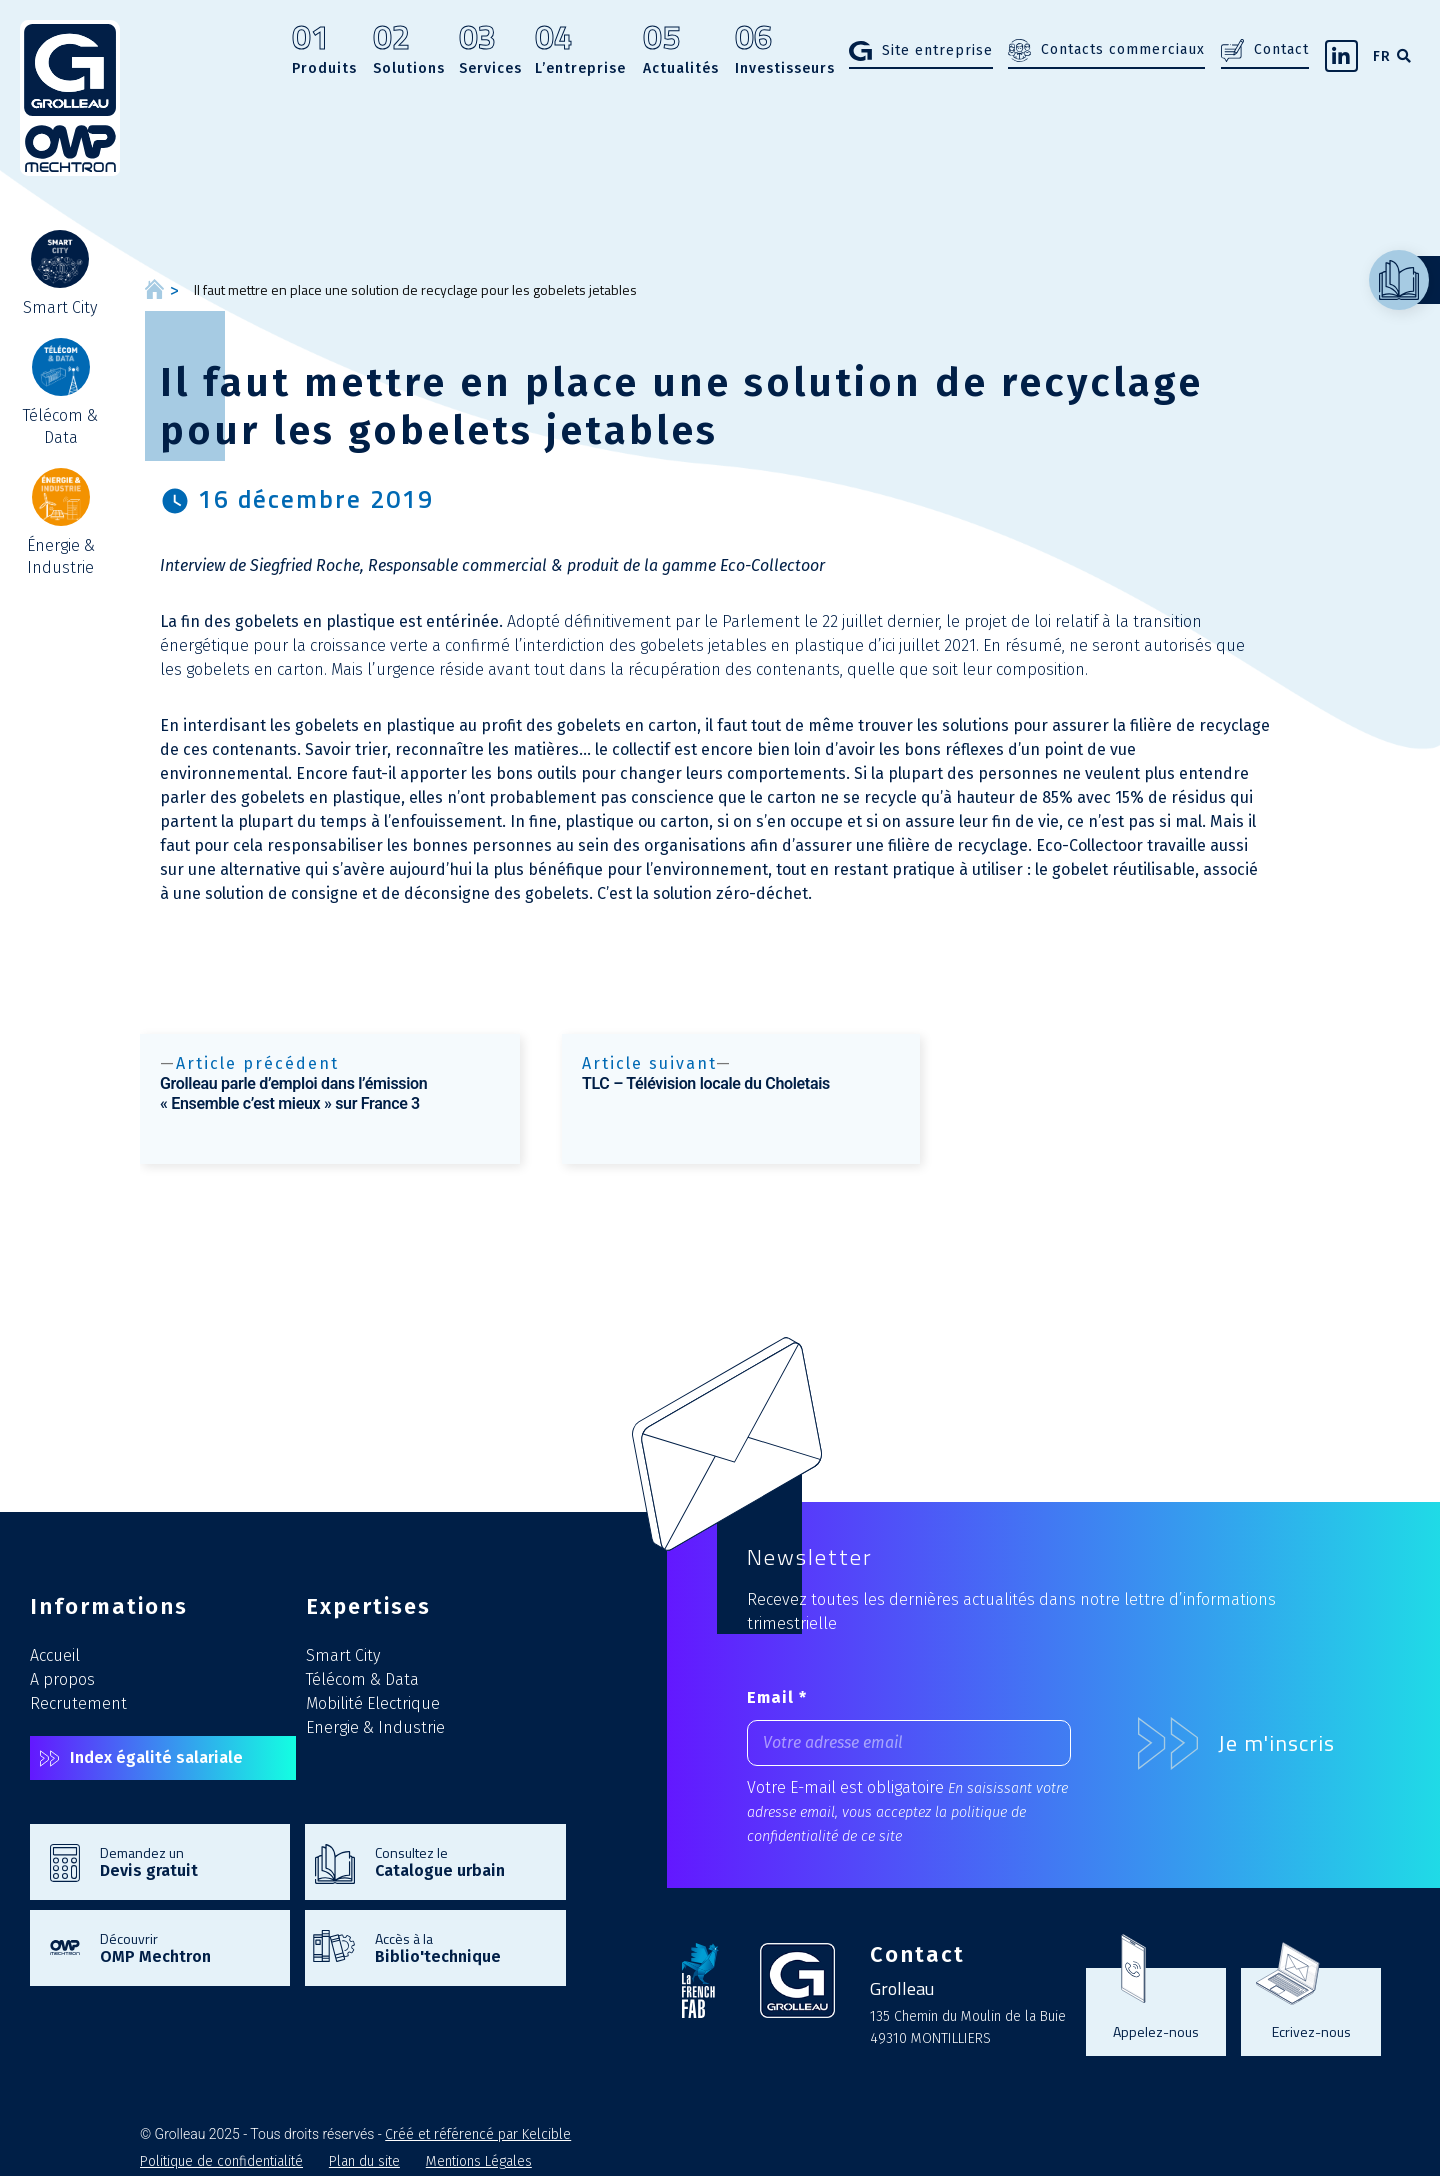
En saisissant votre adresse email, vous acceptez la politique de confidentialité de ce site (907, 1812)
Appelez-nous (1156, 2031)
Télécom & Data (362, 1679)
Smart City (343, 1655)
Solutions (409, 51)
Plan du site (364, 2161)
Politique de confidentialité (221, 2161)
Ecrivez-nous (1311, 2031)
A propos (62, 1679)
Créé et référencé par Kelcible (478, 2134)
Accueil (55, 1655)
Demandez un (185, 1861)
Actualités (681, 51)
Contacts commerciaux (1123, 49)
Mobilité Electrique (373, 1703)
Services (490, 51)
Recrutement (78, 1703)
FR (1382, 56)
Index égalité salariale (156, 1757)
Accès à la (460, 1947)
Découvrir (185, 1947)
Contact (1281, 49)
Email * (777, 1697)
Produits (324, 51)
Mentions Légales (479, 2161)
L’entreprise (580, 51)
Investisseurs (785, 51)
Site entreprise (937, 50)
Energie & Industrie (375, 1727)
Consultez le (460, 1861)
